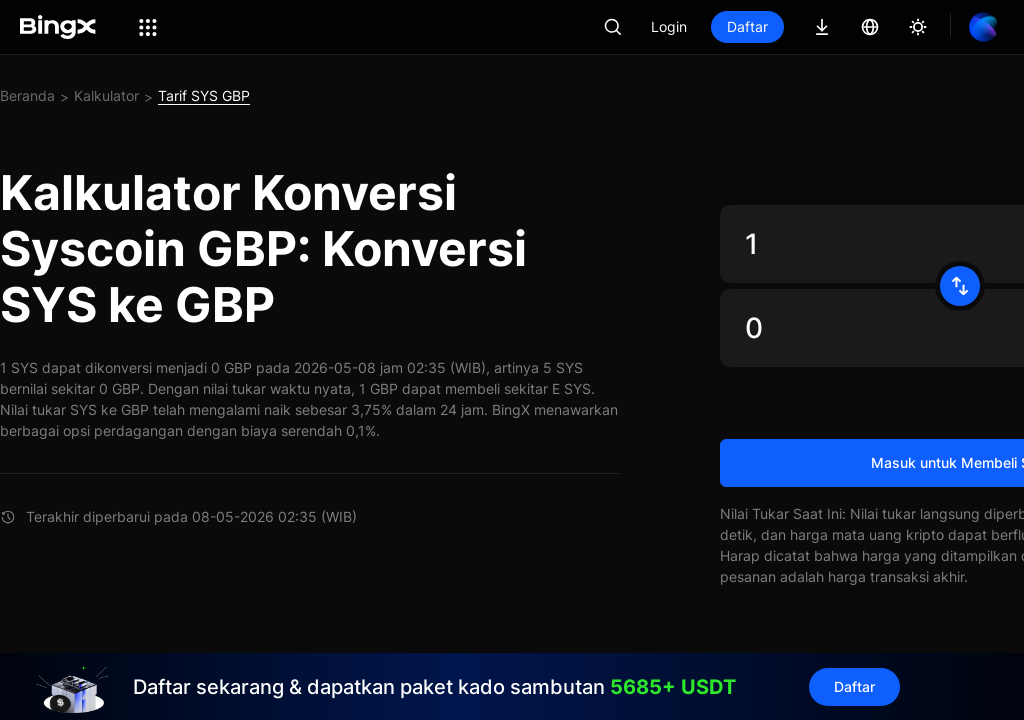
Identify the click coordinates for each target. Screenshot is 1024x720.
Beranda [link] (27, 95)
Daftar (747, 26)
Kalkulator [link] (106, 95)
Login (669, 26)
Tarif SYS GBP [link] (204, 95)
